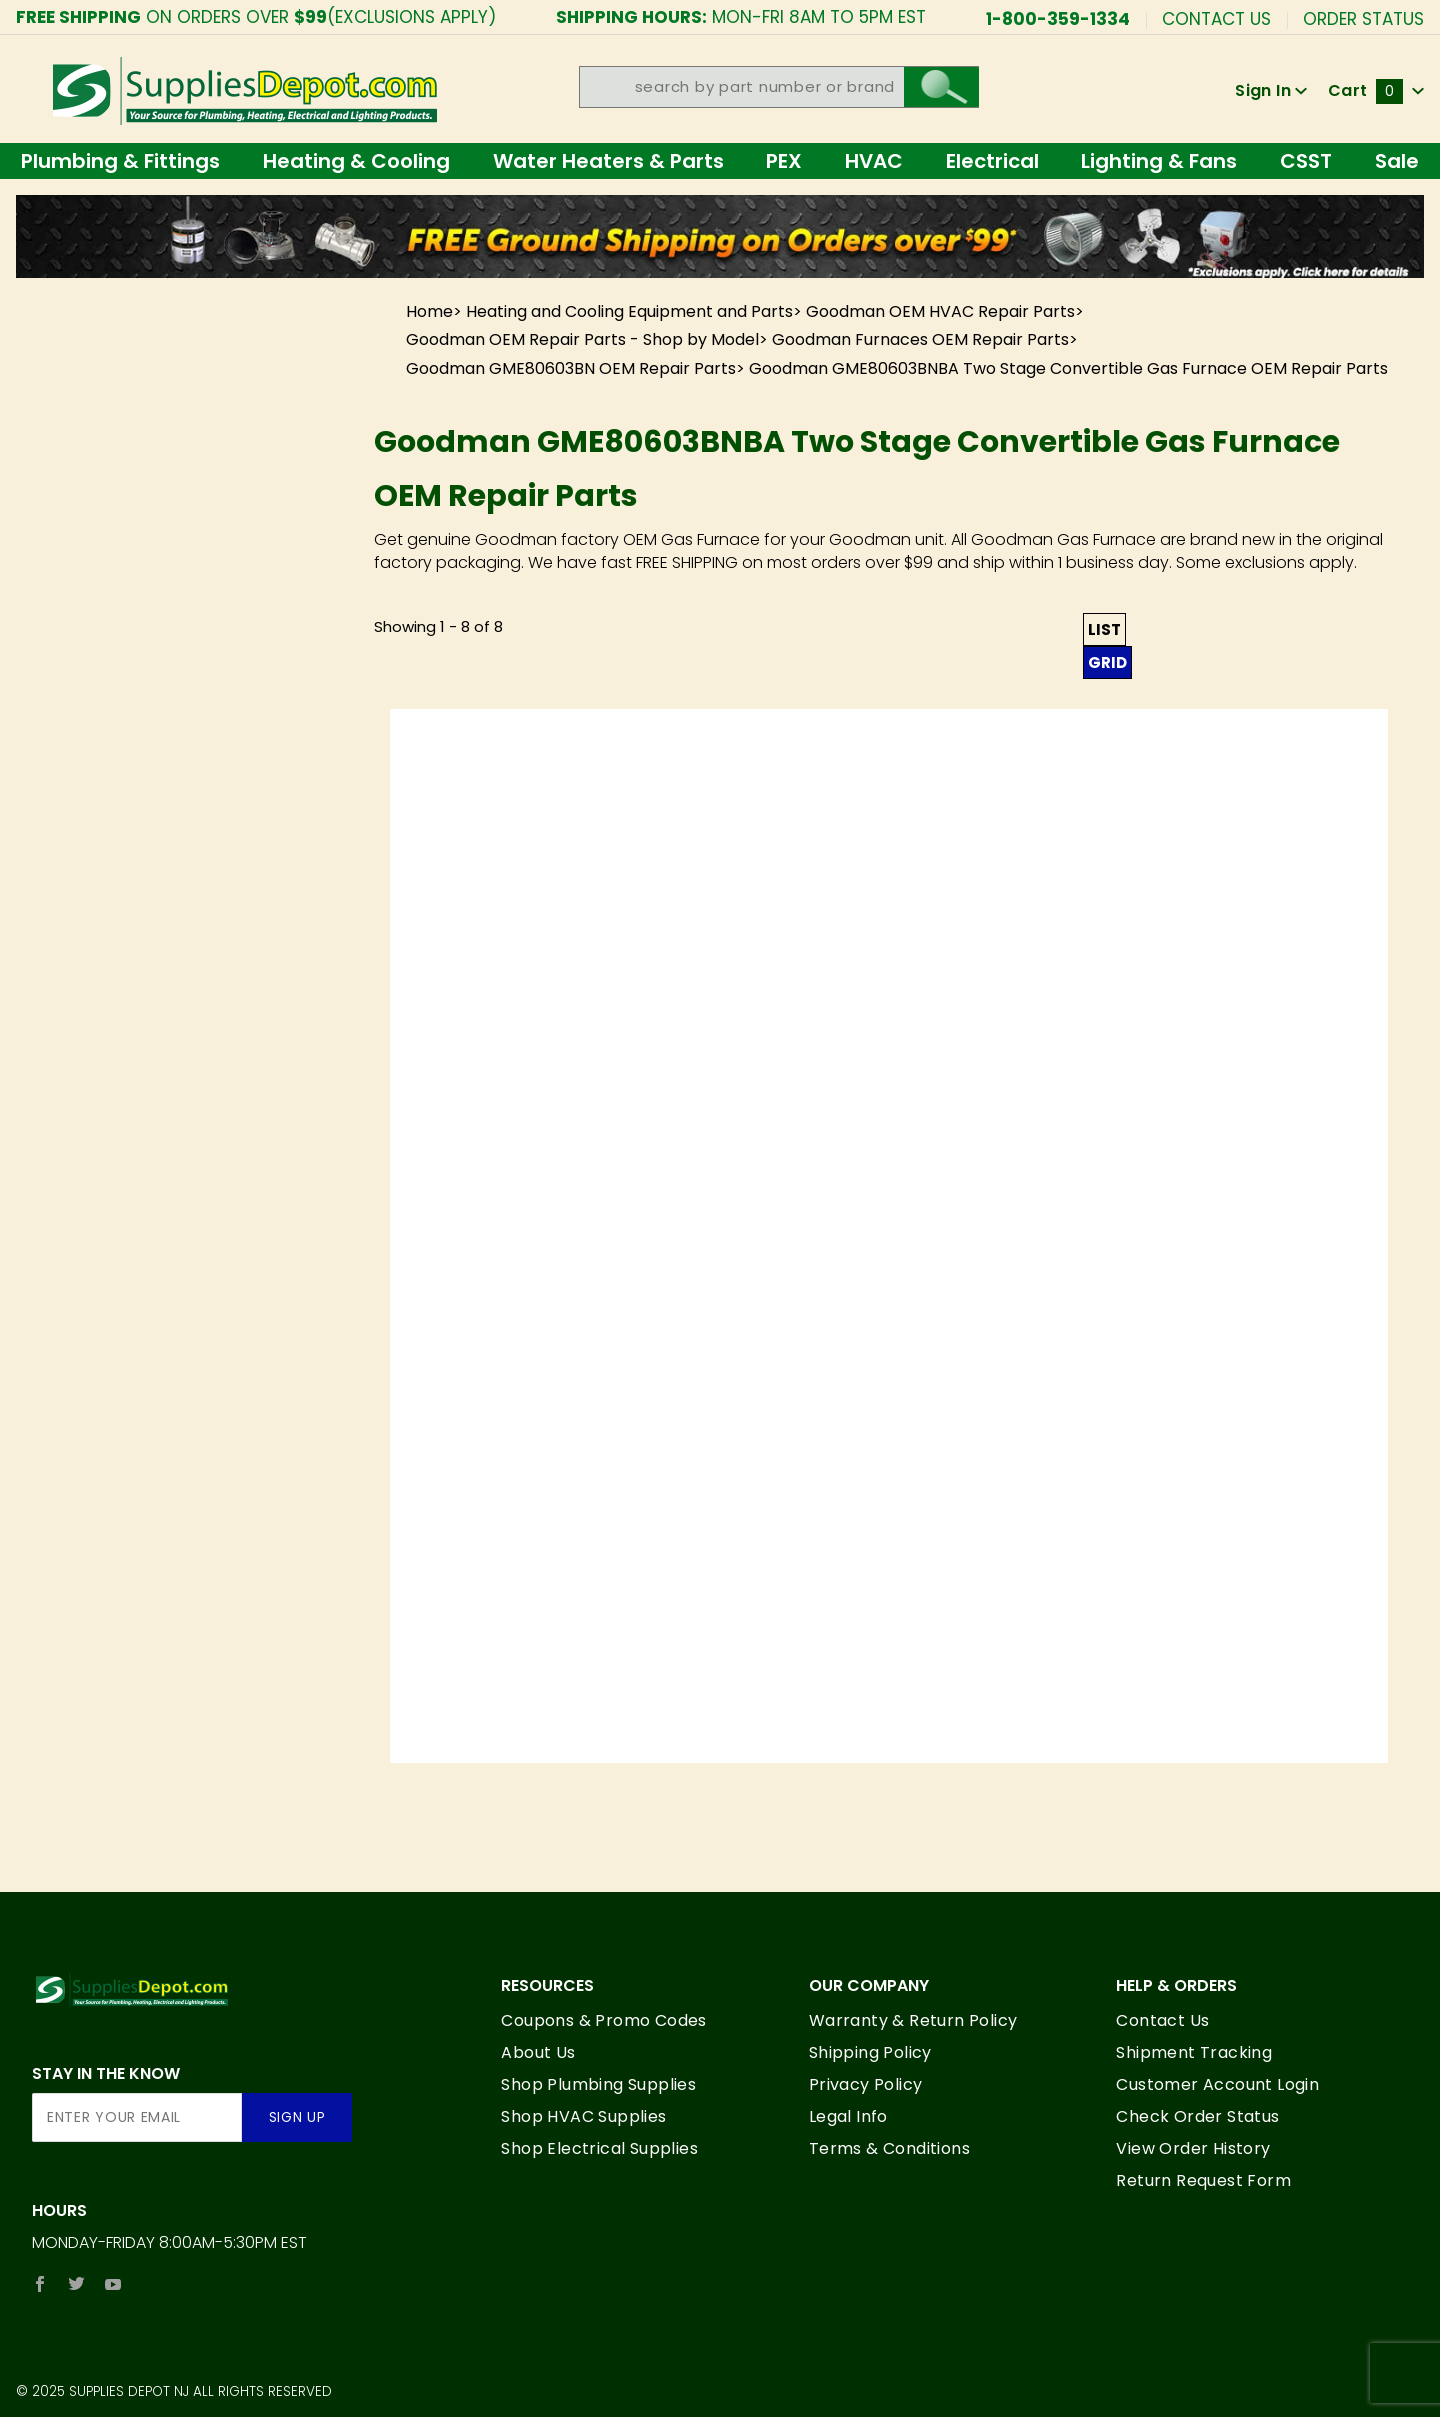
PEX (784, 161)
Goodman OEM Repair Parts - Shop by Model (582, 339)
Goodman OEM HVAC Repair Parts (940, 311)
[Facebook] (40, 2284)
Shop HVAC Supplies (583, 2116)
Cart (1376, 90)
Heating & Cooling (356, 161)
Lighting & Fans (1159, 161)
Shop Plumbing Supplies (598, 2084)
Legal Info (848, 2116)
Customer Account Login (1217, 2084)
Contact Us (1216, 17)
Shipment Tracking (1194, 2052)
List (1104, 629)
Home (429, 311)
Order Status (1363, 17)
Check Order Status (1197, 2116)
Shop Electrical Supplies (599, 2148)
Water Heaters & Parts (608, 161)
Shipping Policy (870, 2052)
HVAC (874, 161)
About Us (538, 2052)
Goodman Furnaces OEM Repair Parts (920, 339)
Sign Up (297, 2117)
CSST (1306, 161)
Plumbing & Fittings (120, 161)
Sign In (1271, 90)
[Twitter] (76, 2284)
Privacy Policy (866, 2084)
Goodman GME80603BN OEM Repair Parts (571, 368)
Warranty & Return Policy (913, 2020)
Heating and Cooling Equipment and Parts (629, 311)
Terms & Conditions (889, 2148)
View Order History (1193, 2148)
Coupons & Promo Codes (603, 2020)
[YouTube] (113, 2284)
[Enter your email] (137, 2117)
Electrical (992, 161)
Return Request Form (1203, 2180)
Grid (1107, 662)
